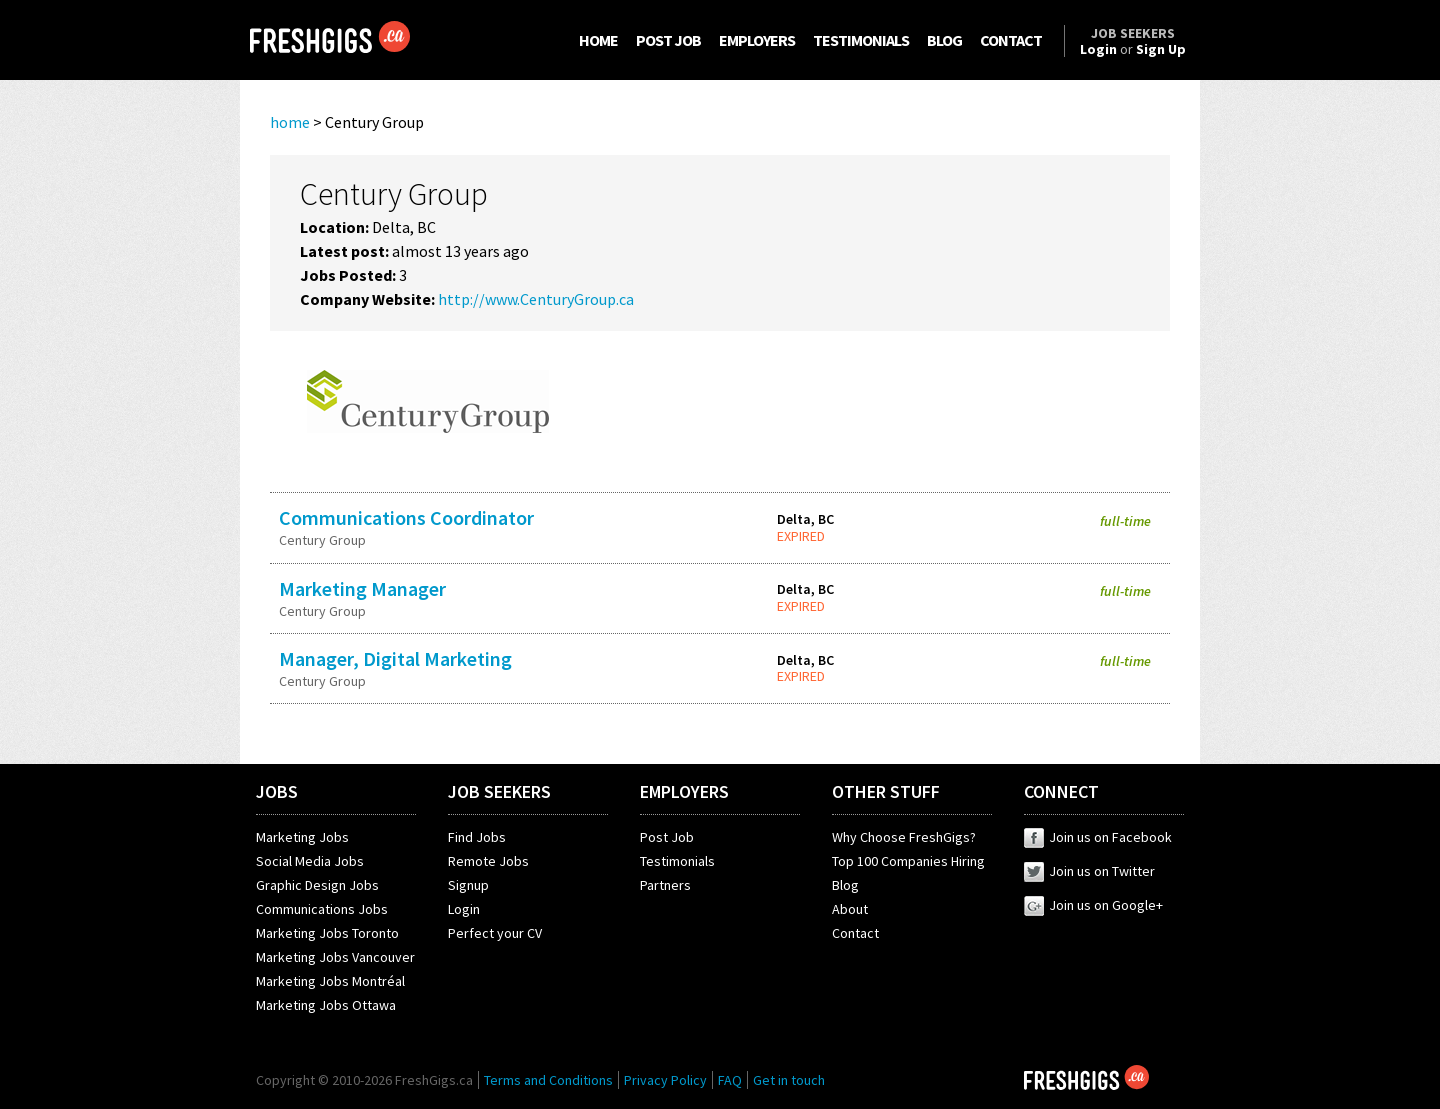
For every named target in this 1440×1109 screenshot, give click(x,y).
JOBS (277, 791)
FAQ (730, 1080)
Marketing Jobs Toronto (327, 933)
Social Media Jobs (310, 861)
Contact (855, 933)
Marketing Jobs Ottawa (326, 1005)
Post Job (667, 837)
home (290, 122)
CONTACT (1011, 40)
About (850, 909)
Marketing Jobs (302, 837)
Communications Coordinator (406, 517)
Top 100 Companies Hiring (908, 861)
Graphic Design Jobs (317, 885)
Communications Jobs (322, 909)
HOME (598, 40)
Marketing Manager (362, 588)
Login (464, 909)
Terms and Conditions (548, 1080)
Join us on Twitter (1089, 871)
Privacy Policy (665, 1080)
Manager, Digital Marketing (395, 658)
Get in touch (789, 1080)
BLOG (944, 40)
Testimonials (677, 861)
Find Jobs (477, 837)
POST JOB (668, 40)
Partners (665, 885)
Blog (845, 885)
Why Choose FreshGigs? (904, 837)
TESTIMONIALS (861, 40)
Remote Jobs (488, 861)
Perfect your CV (495, 933)
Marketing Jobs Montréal (330, 981)
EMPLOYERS (757, 40)
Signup (468, 885)
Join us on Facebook (1098, 837)
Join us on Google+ (1093, 905)
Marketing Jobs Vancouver (335, 957)
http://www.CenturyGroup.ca (536, 299)
